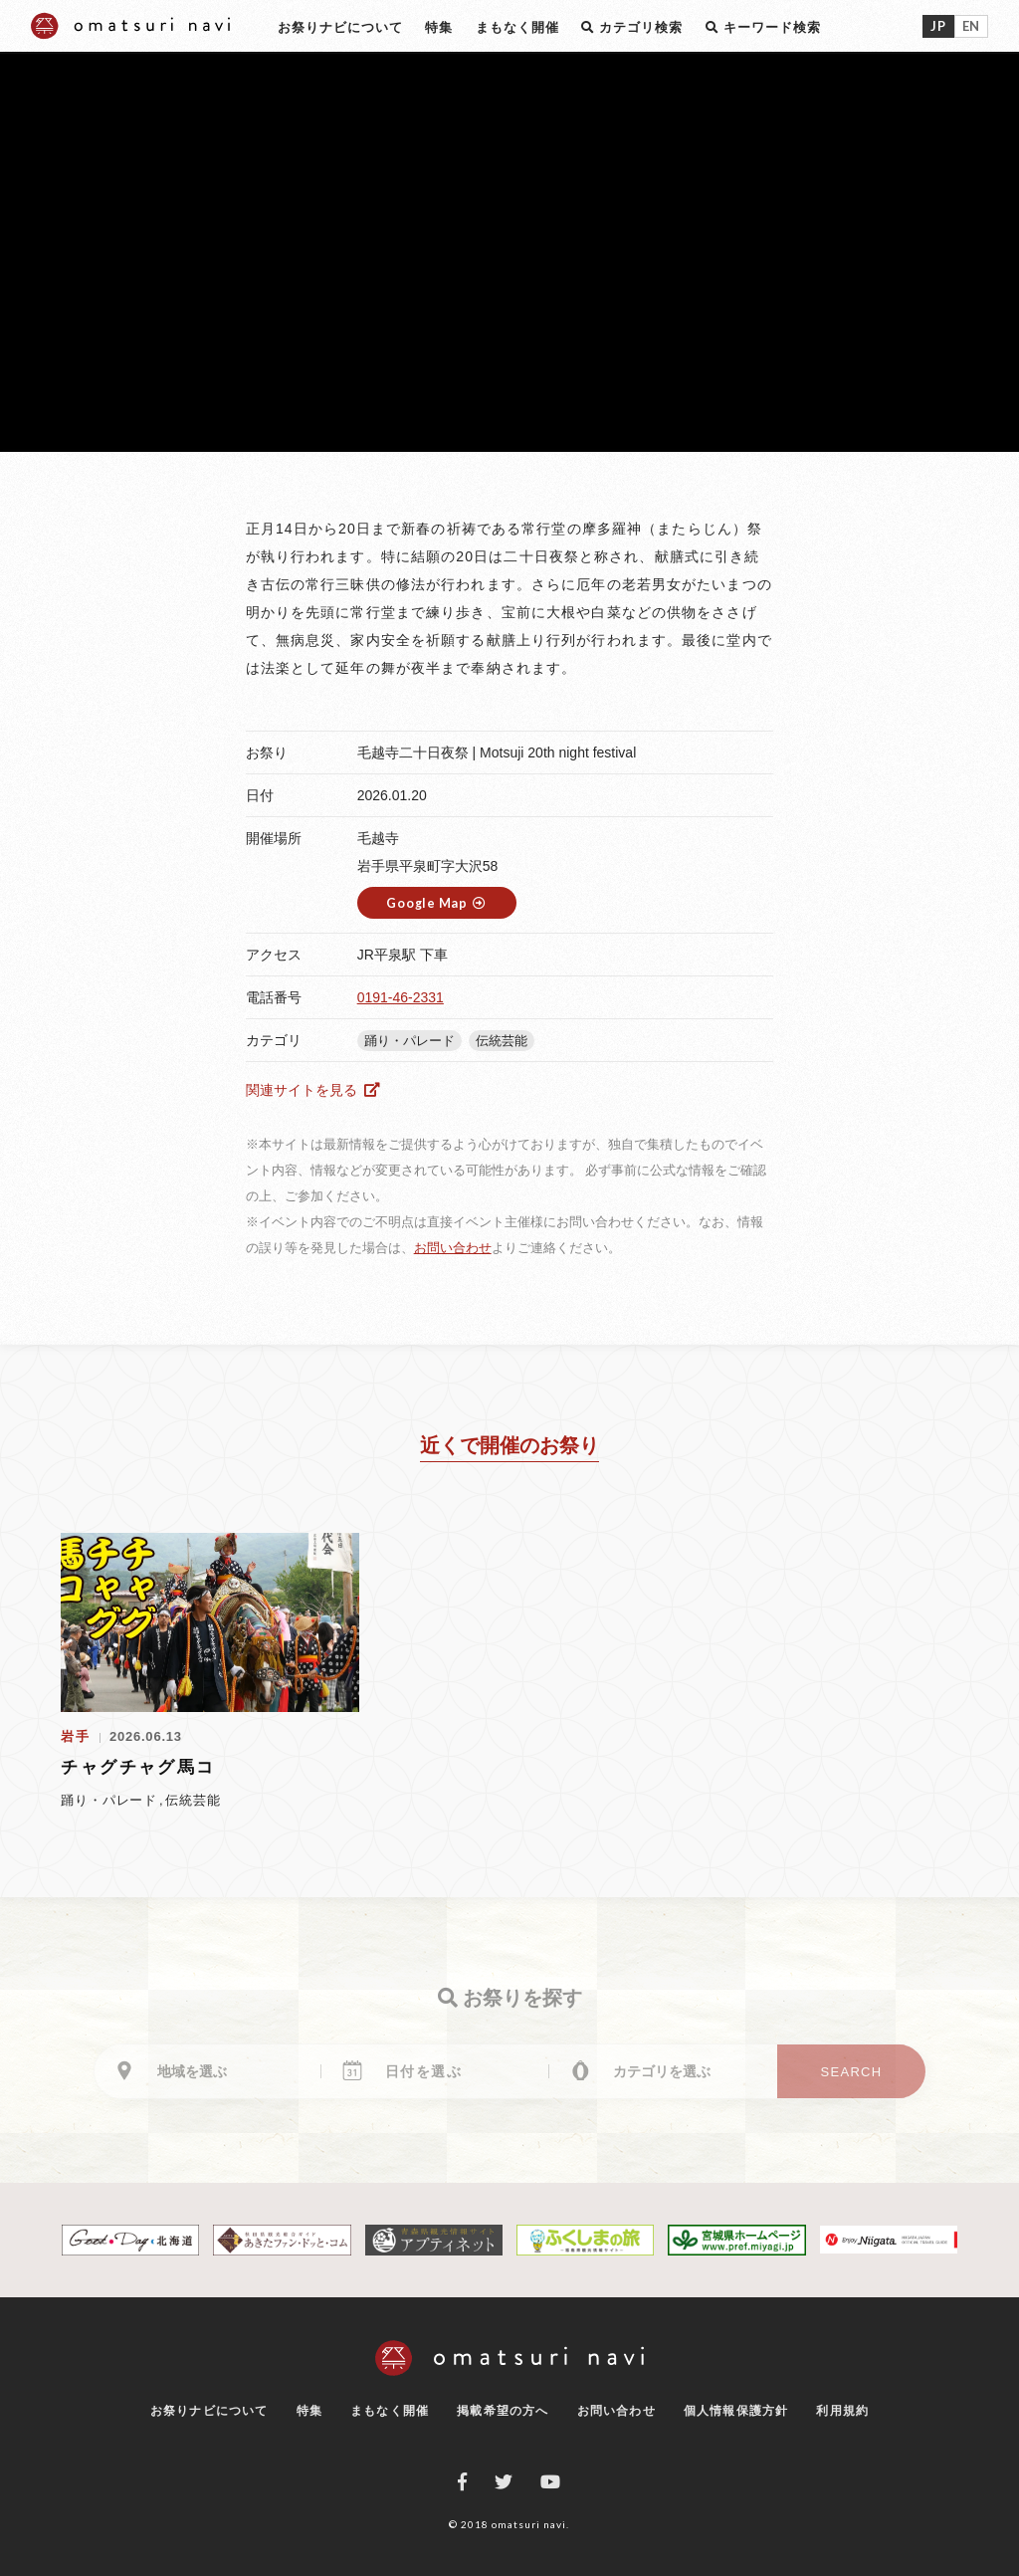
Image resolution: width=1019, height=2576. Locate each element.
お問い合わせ (453, 1247)
